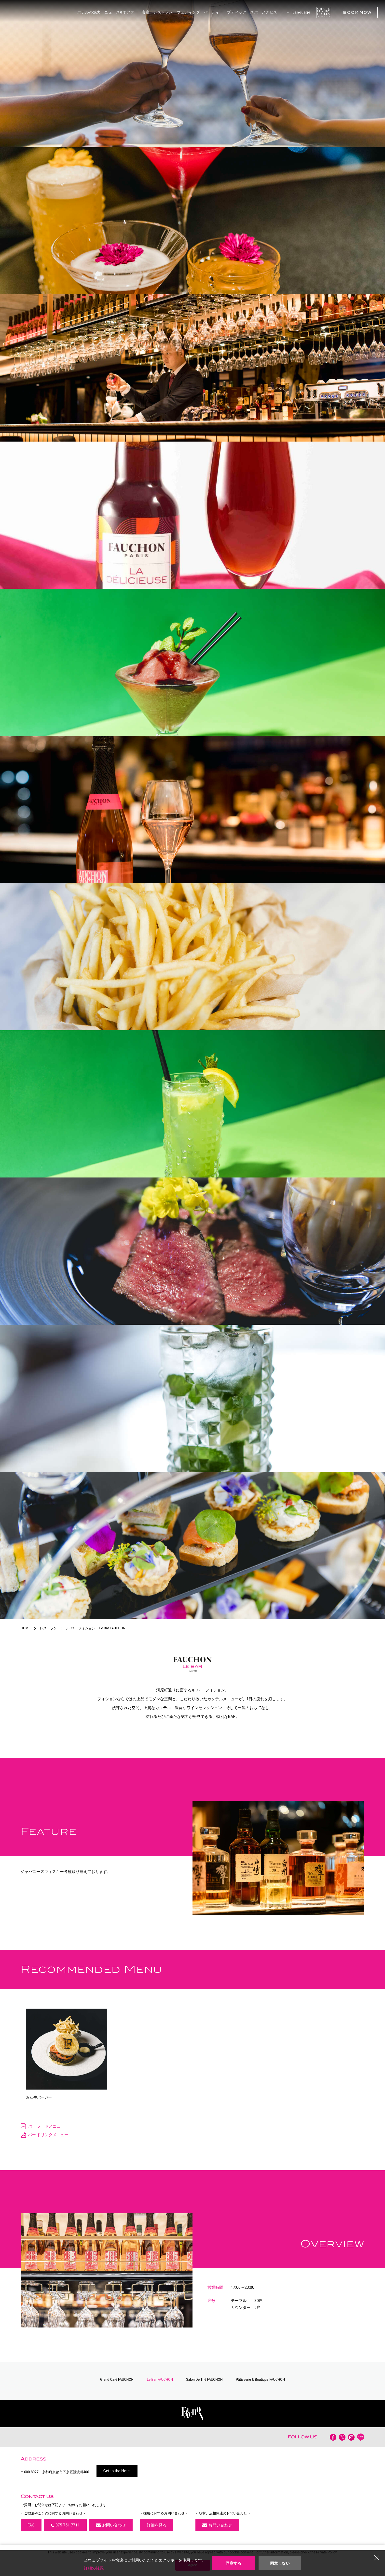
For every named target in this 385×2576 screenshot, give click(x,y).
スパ (254, 12)
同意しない (280, 2563)
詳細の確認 (94, 2568)
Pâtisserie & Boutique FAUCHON (260, 2379)
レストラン (163, 12)
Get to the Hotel (117, 2471)
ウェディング (188, 12)
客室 (146, 12)
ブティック (237, 12)
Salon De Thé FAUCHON (204, 2379)
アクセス (269, 12)
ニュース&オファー (121, 12)
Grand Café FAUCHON (117, 2379)
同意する (233, 2563)
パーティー (213, 12)
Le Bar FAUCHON (160, 2379)
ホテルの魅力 (89, 12)
